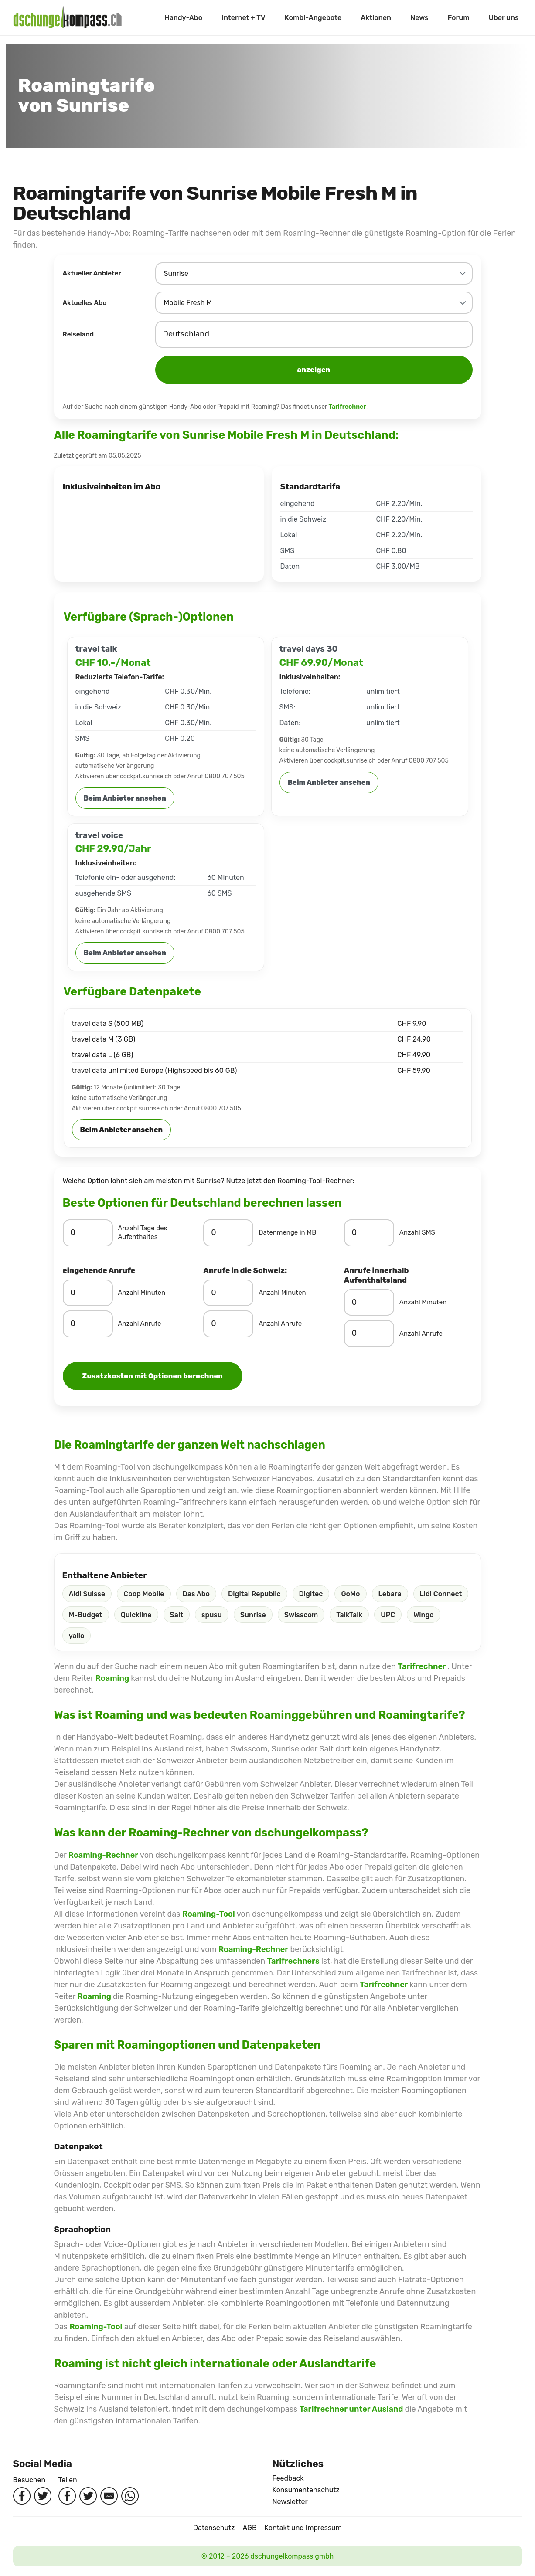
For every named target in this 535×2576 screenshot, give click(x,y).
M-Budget (85, 1615)
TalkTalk (349, 1615)
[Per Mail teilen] (109, 2496)
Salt (177, 1615)
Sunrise (253, 1615)
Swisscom (301, 1615)
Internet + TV (243, 18)
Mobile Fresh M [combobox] (188, 303)
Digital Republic (254, 1594)
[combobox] (314, 334)
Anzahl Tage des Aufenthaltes (142, 1232)
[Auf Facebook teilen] (67, 2496)
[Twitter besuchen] (42, 2496)
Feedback (288, 2478)
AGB (249, 2528)
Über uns (504, 18)
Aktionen (376, 18)
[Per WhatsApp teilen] (130, 2496)
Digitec (311, 1594)
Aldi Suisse (87, 1594)
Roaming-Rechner (103, 1855)
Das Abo (196, 1594)
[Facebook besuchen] (22, 2496)
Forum (459, 18)
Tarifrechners (294, 1961)
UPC (388, 1615)
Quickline (136, 1615)
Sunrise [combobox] (176, 273)
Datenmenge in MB (287, 1232)
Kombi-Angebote (313, 18)
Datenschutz (214, 2528)
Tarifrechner (347, 407)
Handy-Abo (183, 18)
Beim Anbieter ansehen (125, 798)
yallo (77, 1636)
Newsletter (290, 2502)
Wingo (423, 1615)
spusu (211, 1615)
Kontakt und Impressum (303, 2528)
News (419, 18)
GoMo (350, 1594)
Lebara (390, 1594)
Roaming (113, 1678)
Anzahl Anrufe (139, 1323)
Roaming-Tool (208, 1914)
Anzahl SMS (417, 1232)
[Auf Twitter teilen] (88, 2496)
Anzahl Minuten (142, 1292)
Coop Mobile (143, 1594)
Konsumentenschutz (306, 2490)
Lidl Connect (441, 1594)
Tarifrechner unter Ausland (352, 2409)
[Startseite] (67, 17)
